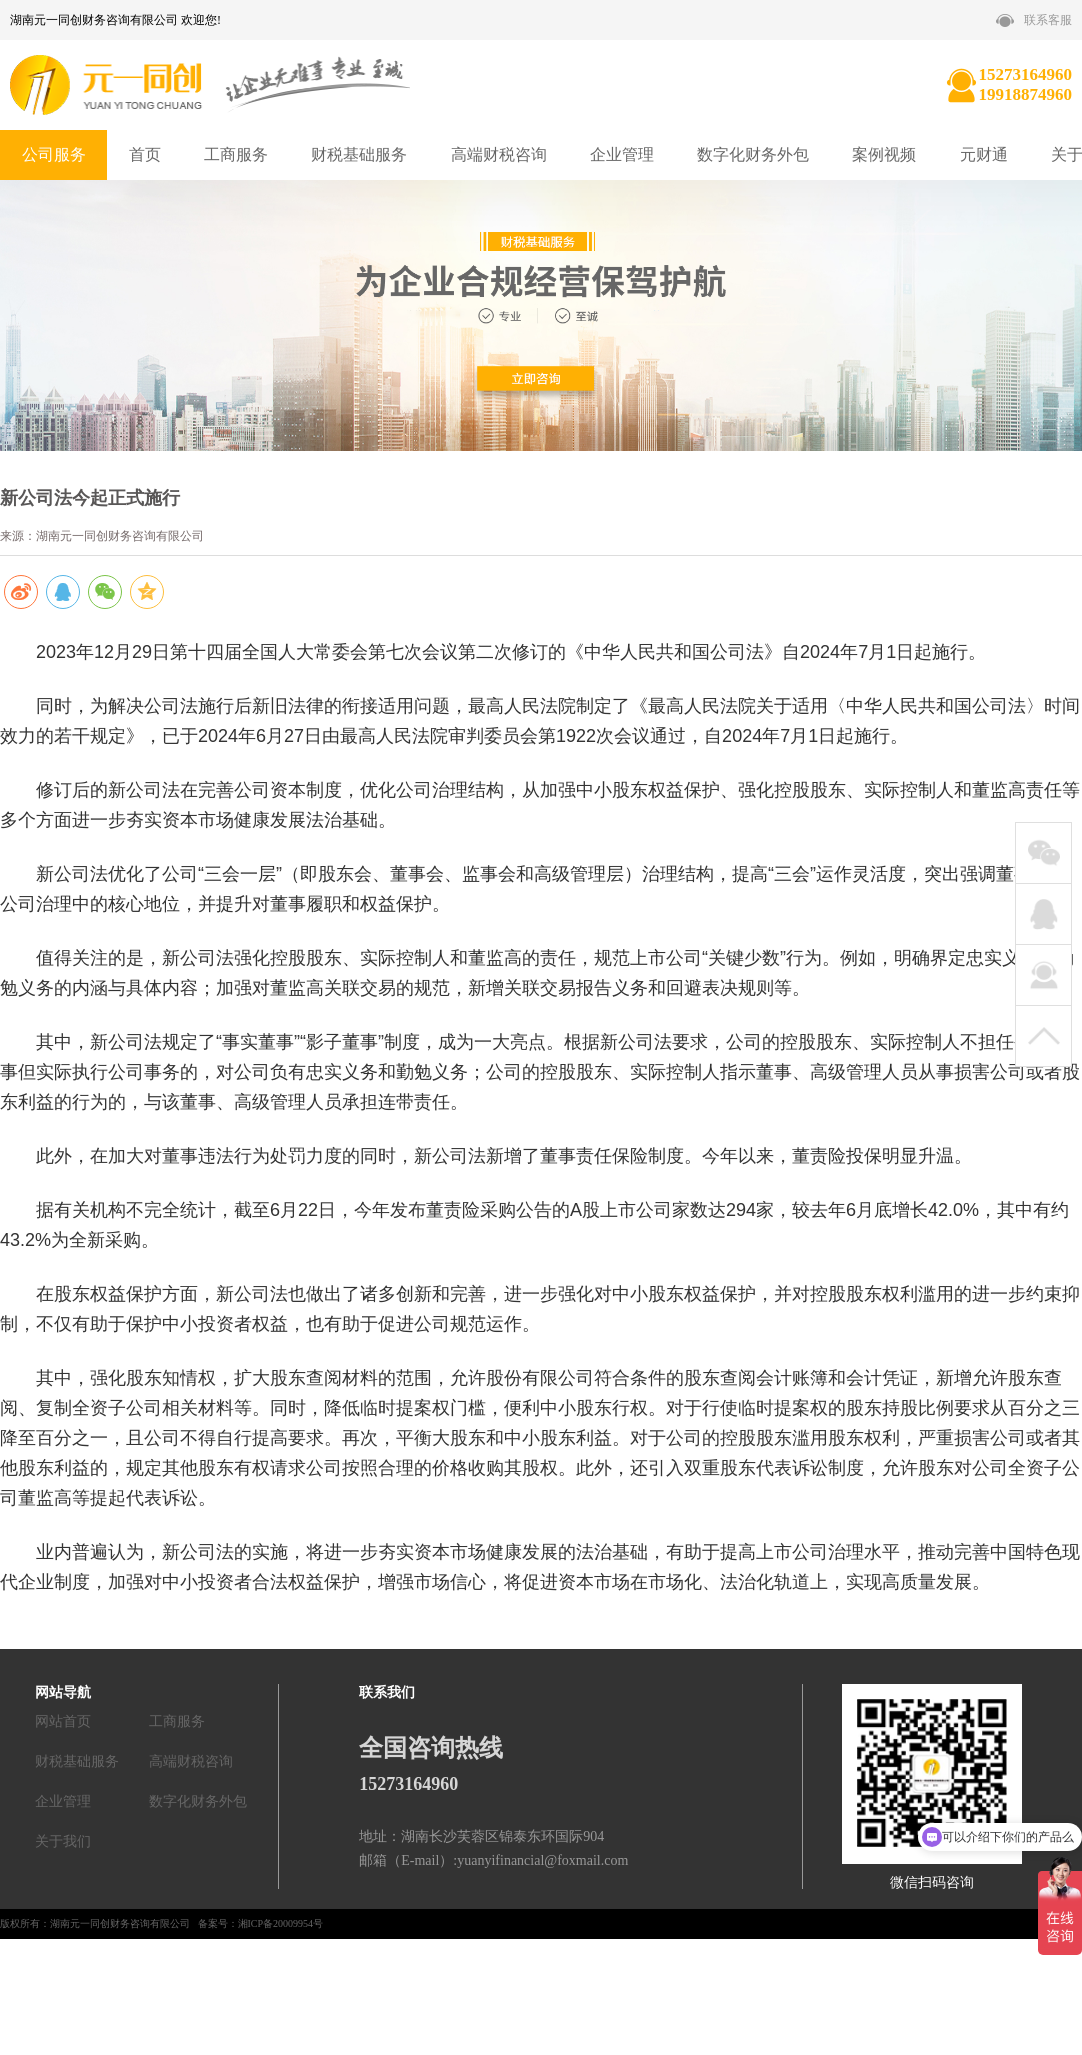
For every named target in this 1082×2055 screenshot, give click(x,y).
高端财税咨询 (499, 154)
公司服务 (54, 154)
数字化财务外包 (753, 154)
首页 (145, 154)
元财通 (984, 154)
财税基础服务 (359, 154)
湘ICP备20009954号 (281, 1923)
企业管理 (622, 154)
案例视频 (884, 154)
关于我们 (63, 1841)
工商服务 (236, 154)
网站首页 (63, 1721)
